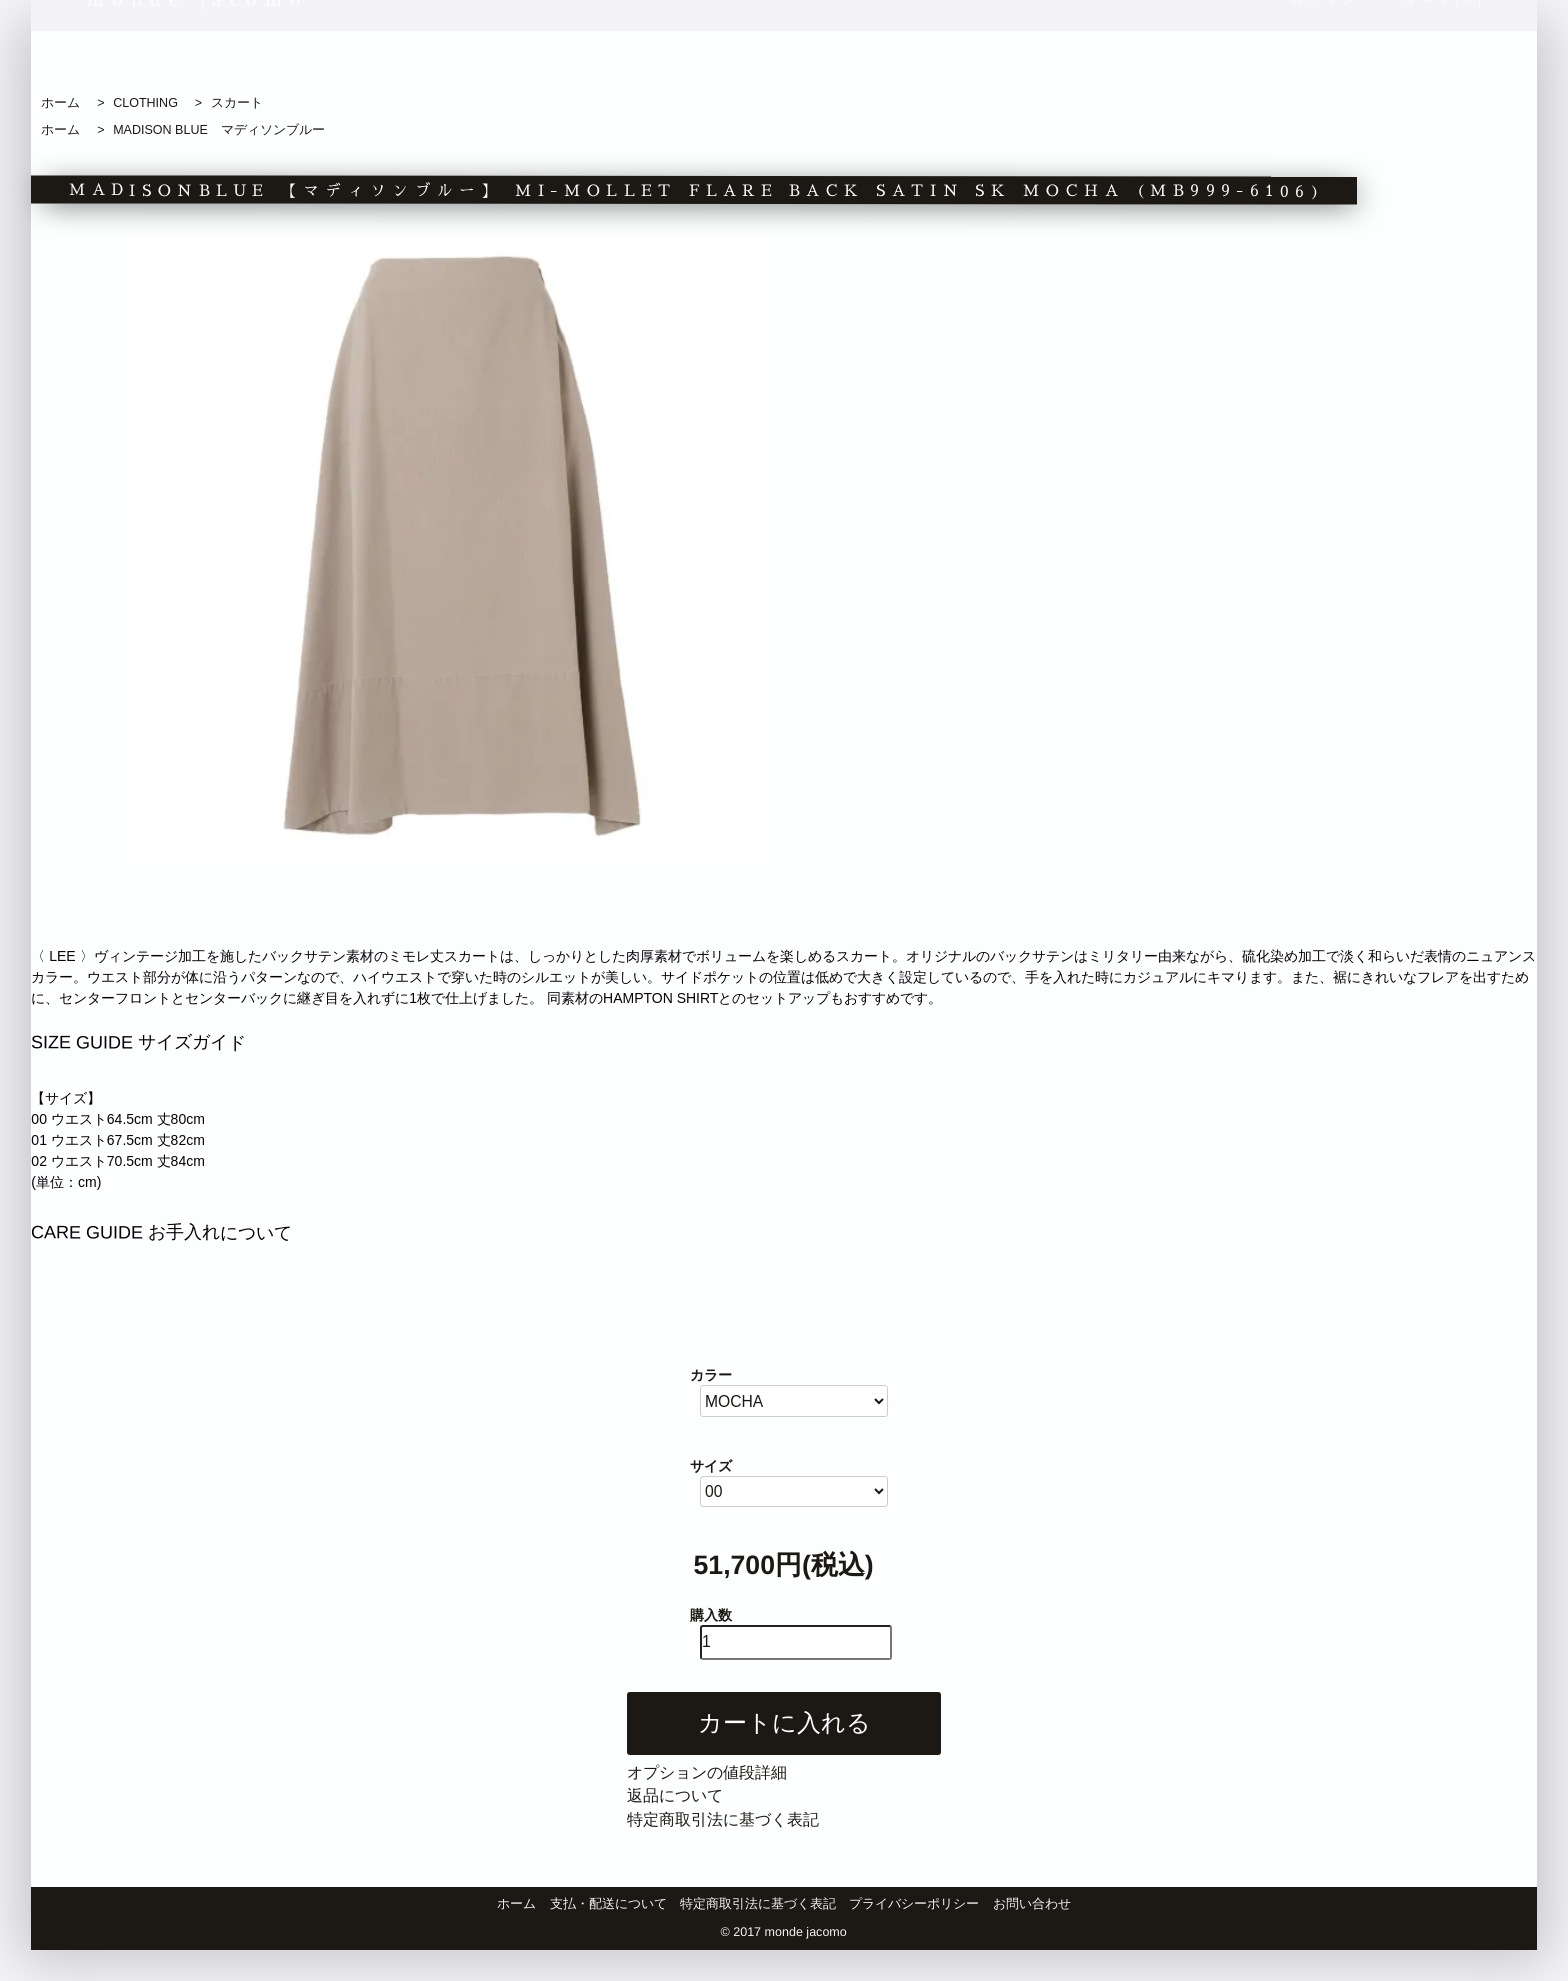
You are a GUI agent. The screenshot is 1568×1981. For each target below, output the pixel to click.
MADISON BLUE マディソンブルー (219, 130)
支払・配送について (608, 1904)
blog (347, 63)
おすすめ (723, 62)
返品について (675, 1795)
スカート (237, 103)
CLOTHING (145, 103)
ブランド (1000, 62)
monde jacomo (198, 60)
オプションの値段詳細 (707, 1772)
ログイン (1325, 62)
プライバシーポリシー (914, 1904)
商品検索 (1139, 62)
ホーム (60, 103)
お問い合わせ (1032, 1904)
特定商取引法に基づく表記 (723, 1819)
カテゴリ (862, 62)
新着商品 (585, 62)
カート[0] (1446, 62)
